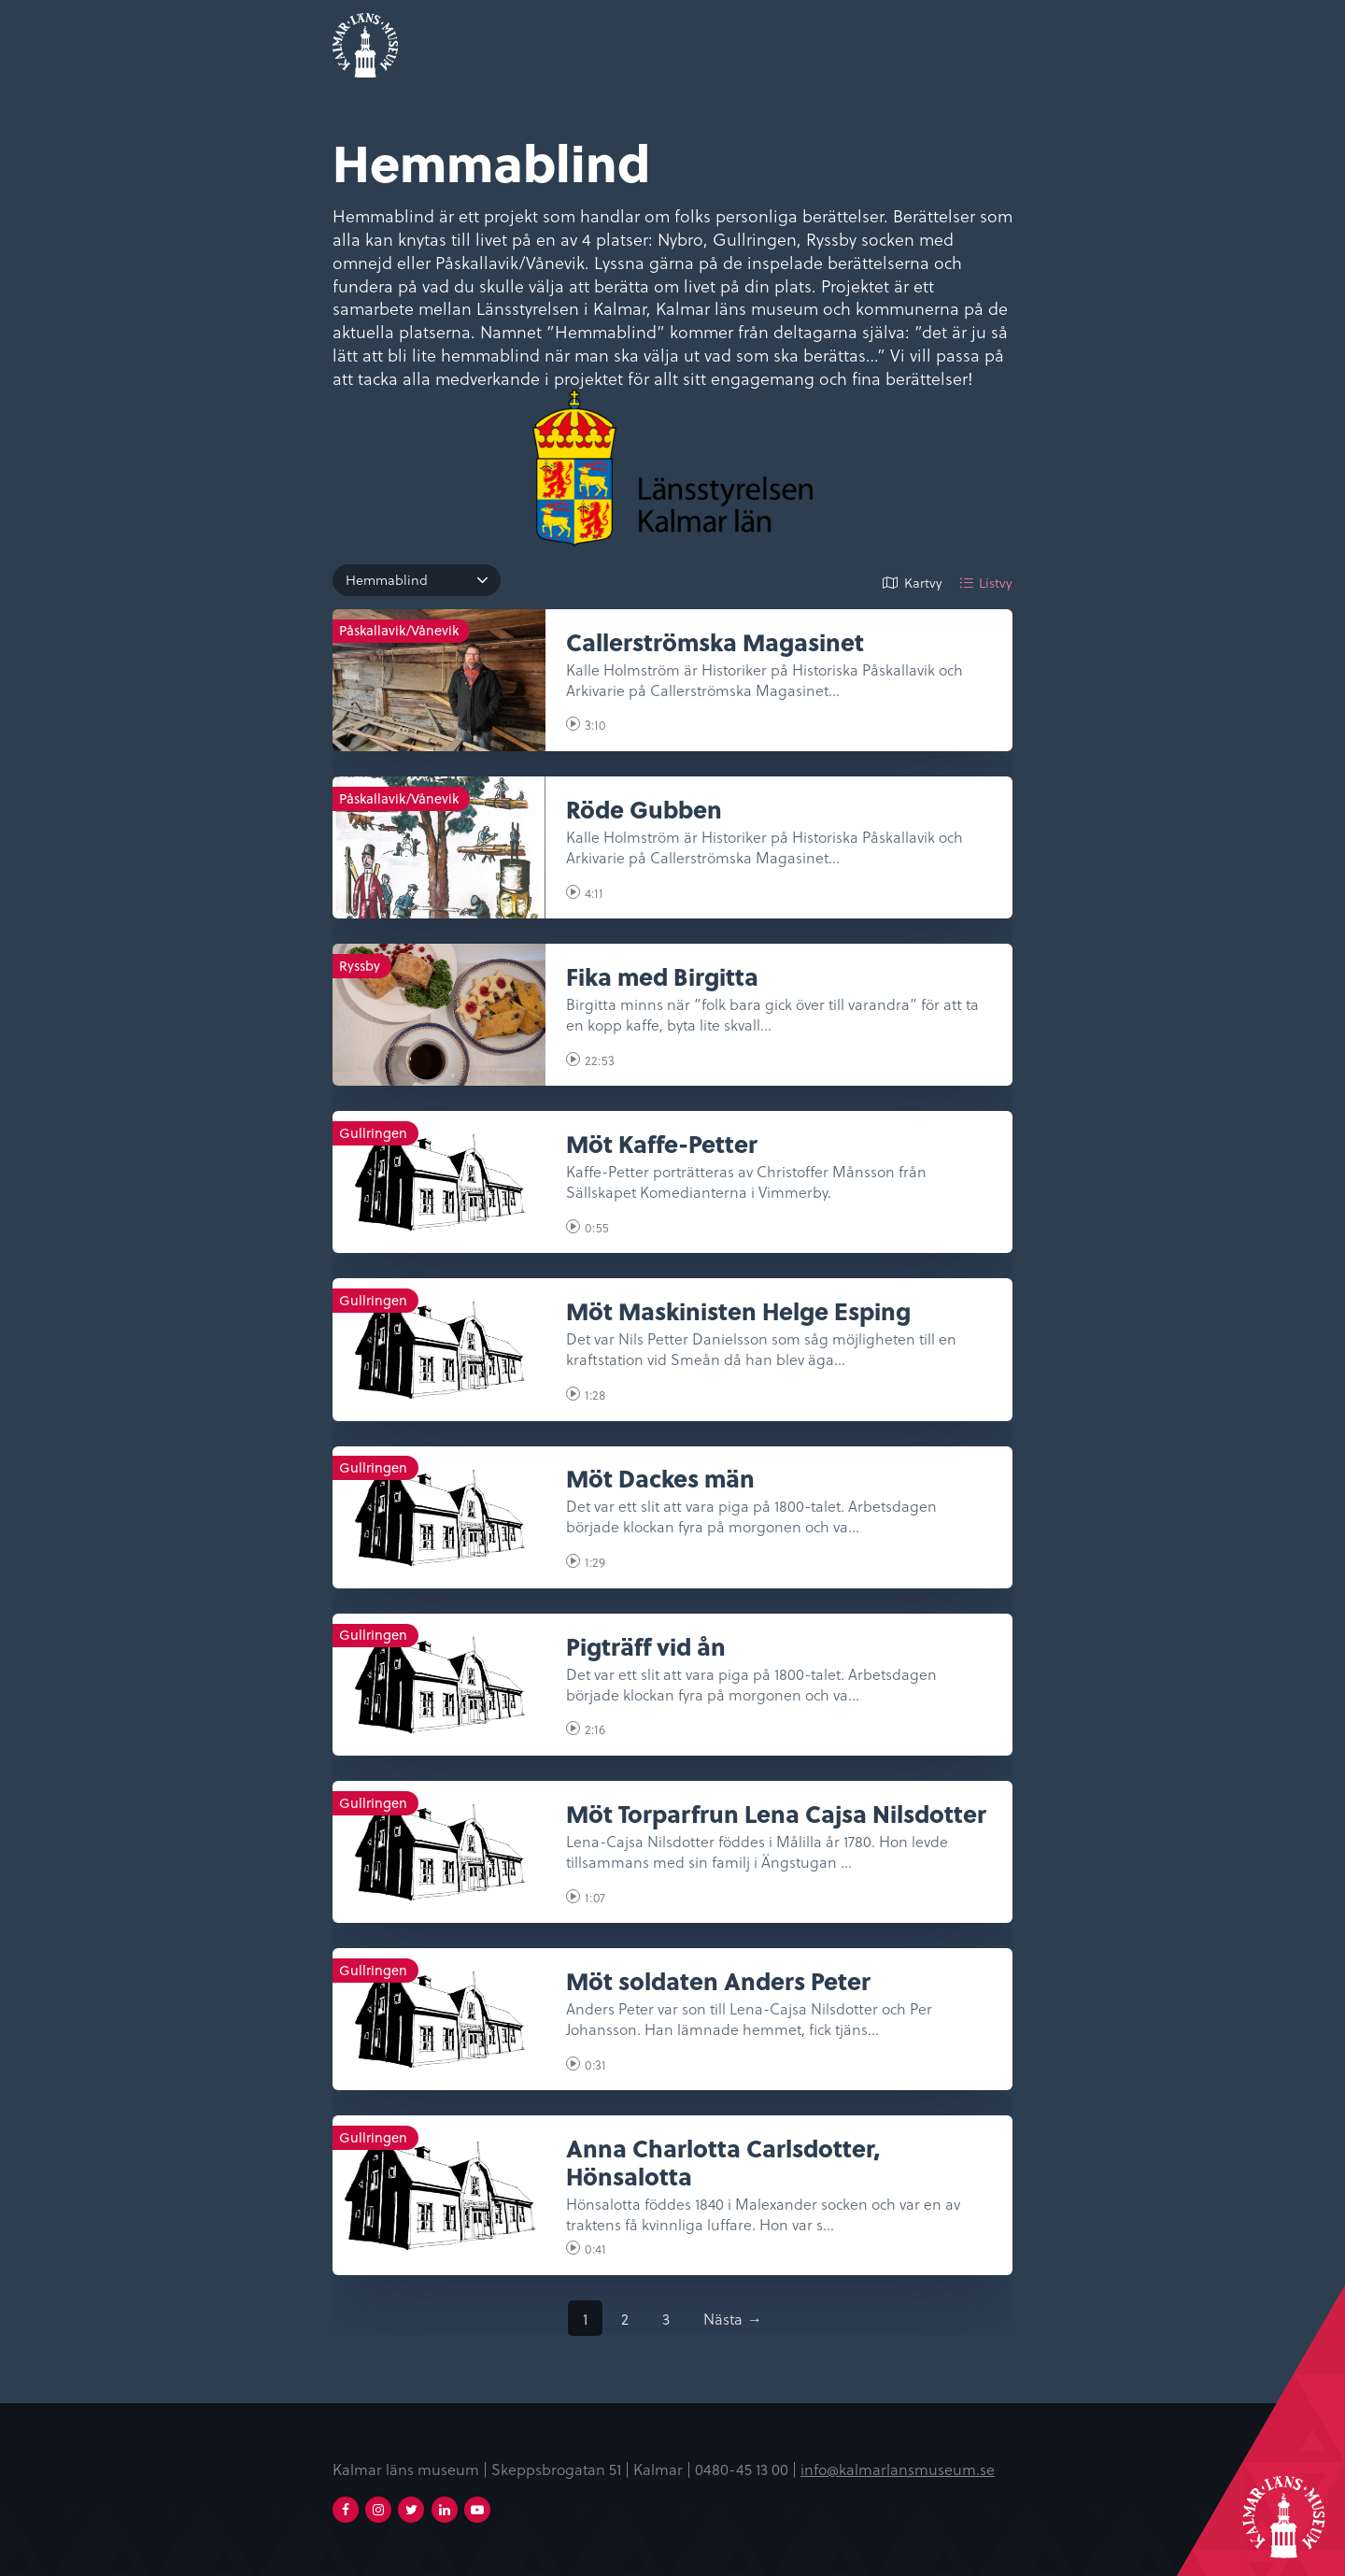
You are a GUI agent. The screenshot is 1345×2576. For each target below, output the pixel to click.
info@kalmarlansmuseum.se (897, 2468)
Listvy (995, 583)
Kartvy (923, 583)
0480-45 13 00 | (747, 2468)
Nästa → (732, 2318)
